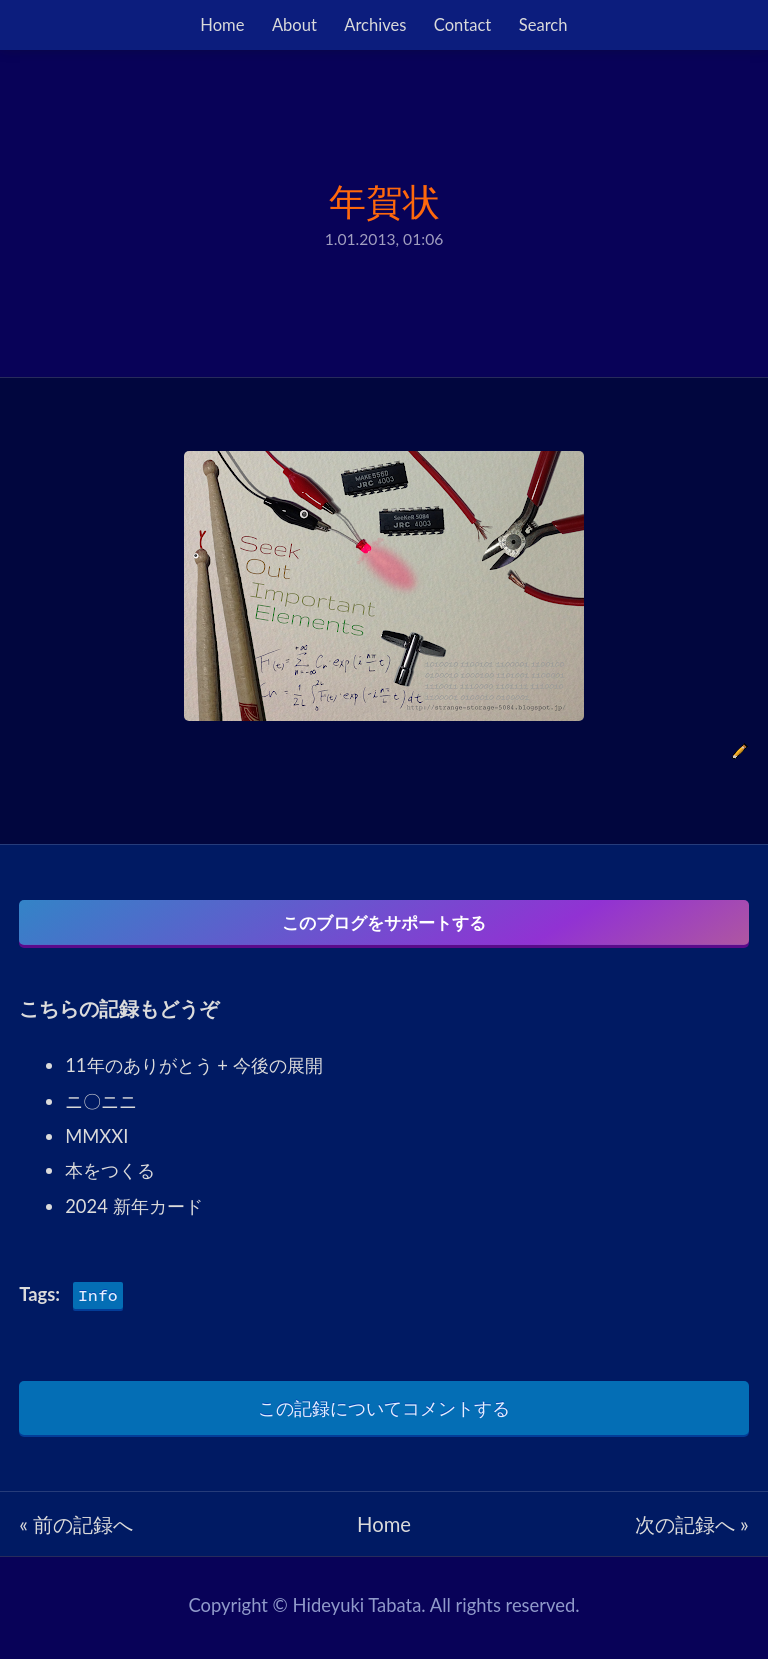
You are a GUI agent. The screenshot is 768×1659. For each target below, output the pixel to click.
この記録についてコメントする (384, 1414)
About (294, 25)
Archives (375, 25)
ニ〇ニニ (101, 1107)
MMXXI (96, 1142)
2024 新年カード (133, 1212)
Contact (462, 25)
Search (543, 25)
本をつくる (110, 1176)
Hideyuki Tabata (357, 1611)
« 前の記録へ (76, 1530)
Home (222, 25)
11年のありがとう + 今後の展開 (193, 1071)
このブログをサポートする (384, 923)
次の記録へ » (692, 1530)
